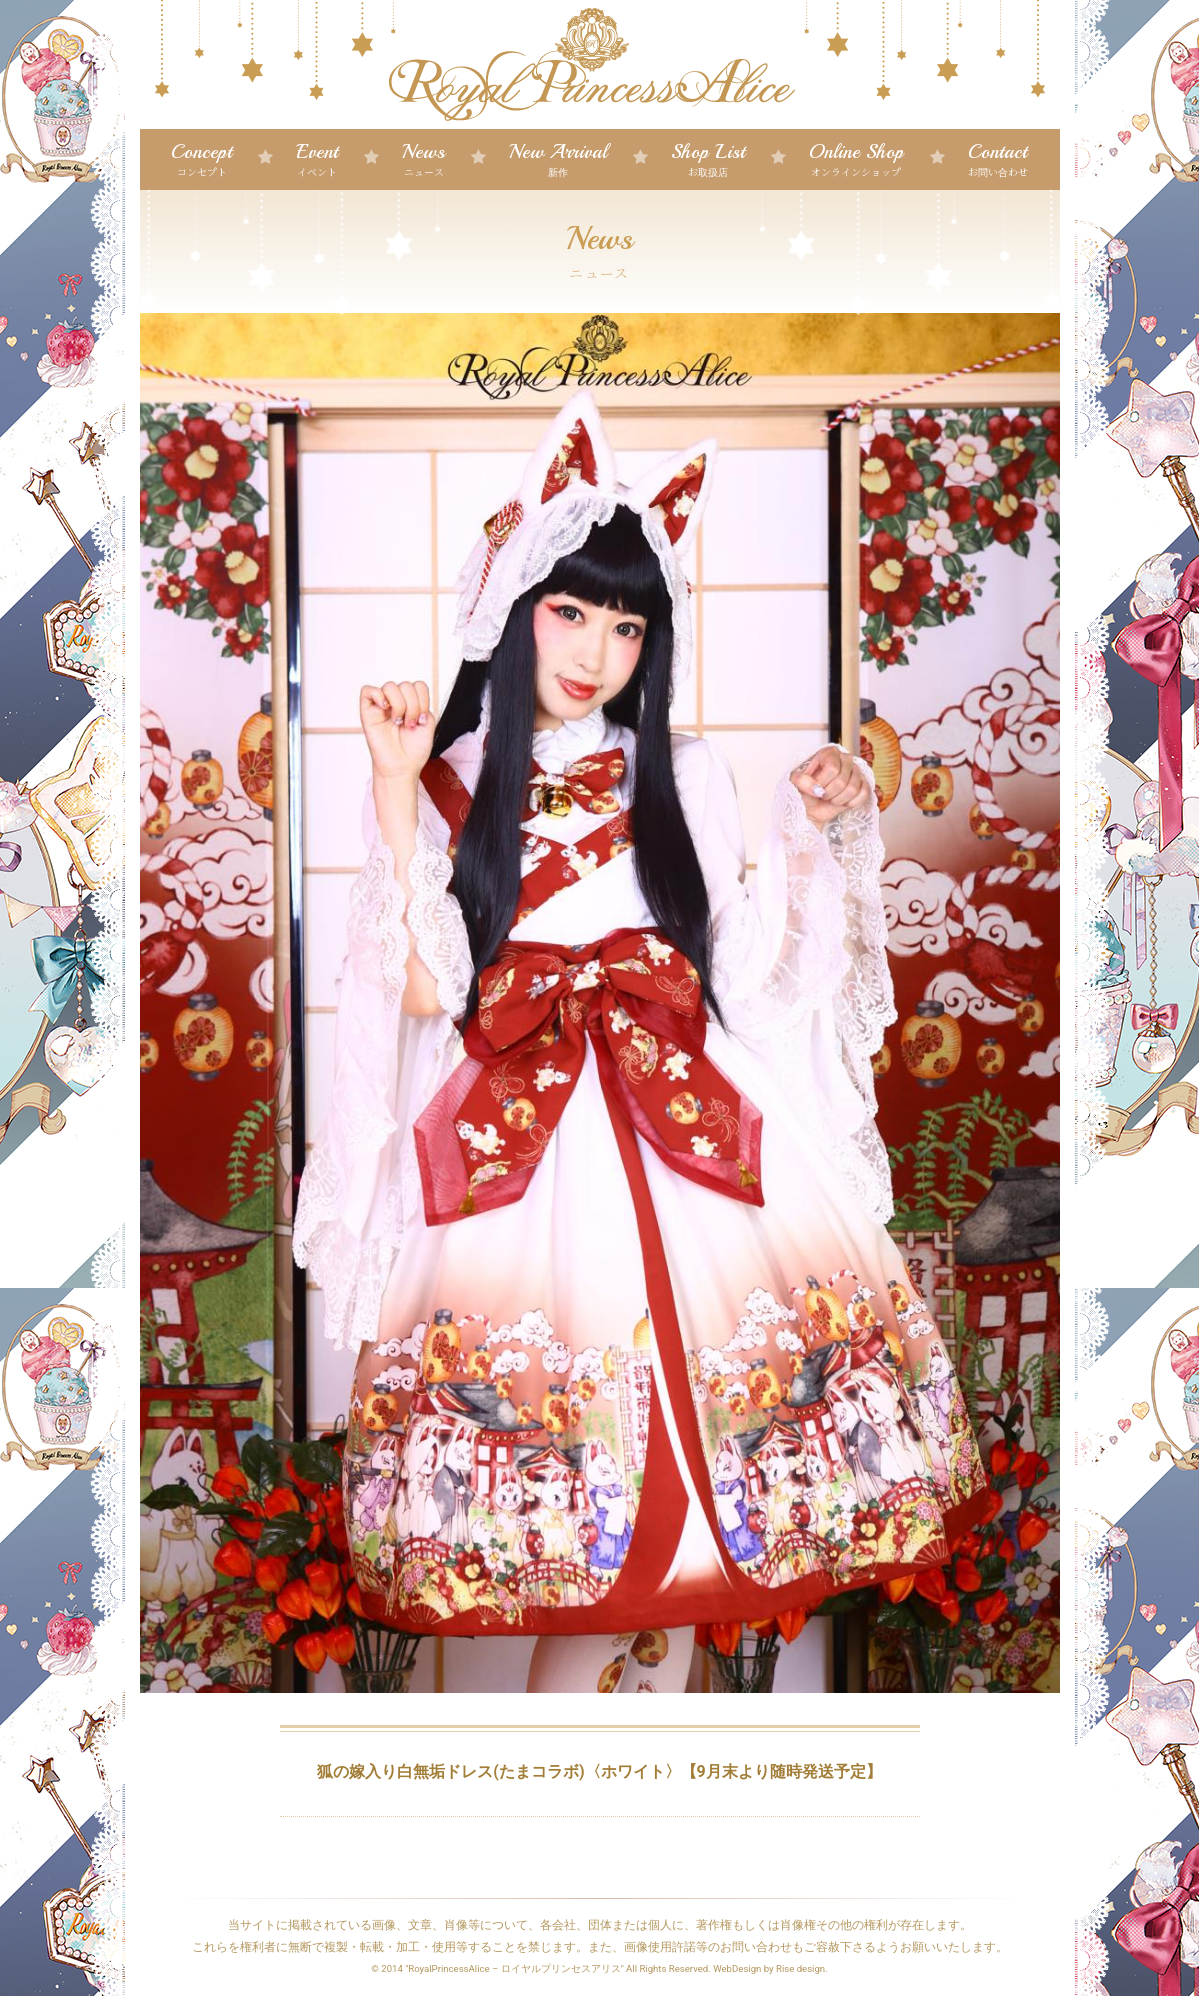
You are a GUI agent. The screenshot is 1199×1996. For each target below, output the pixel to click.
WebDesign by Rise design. (770, 1968)
